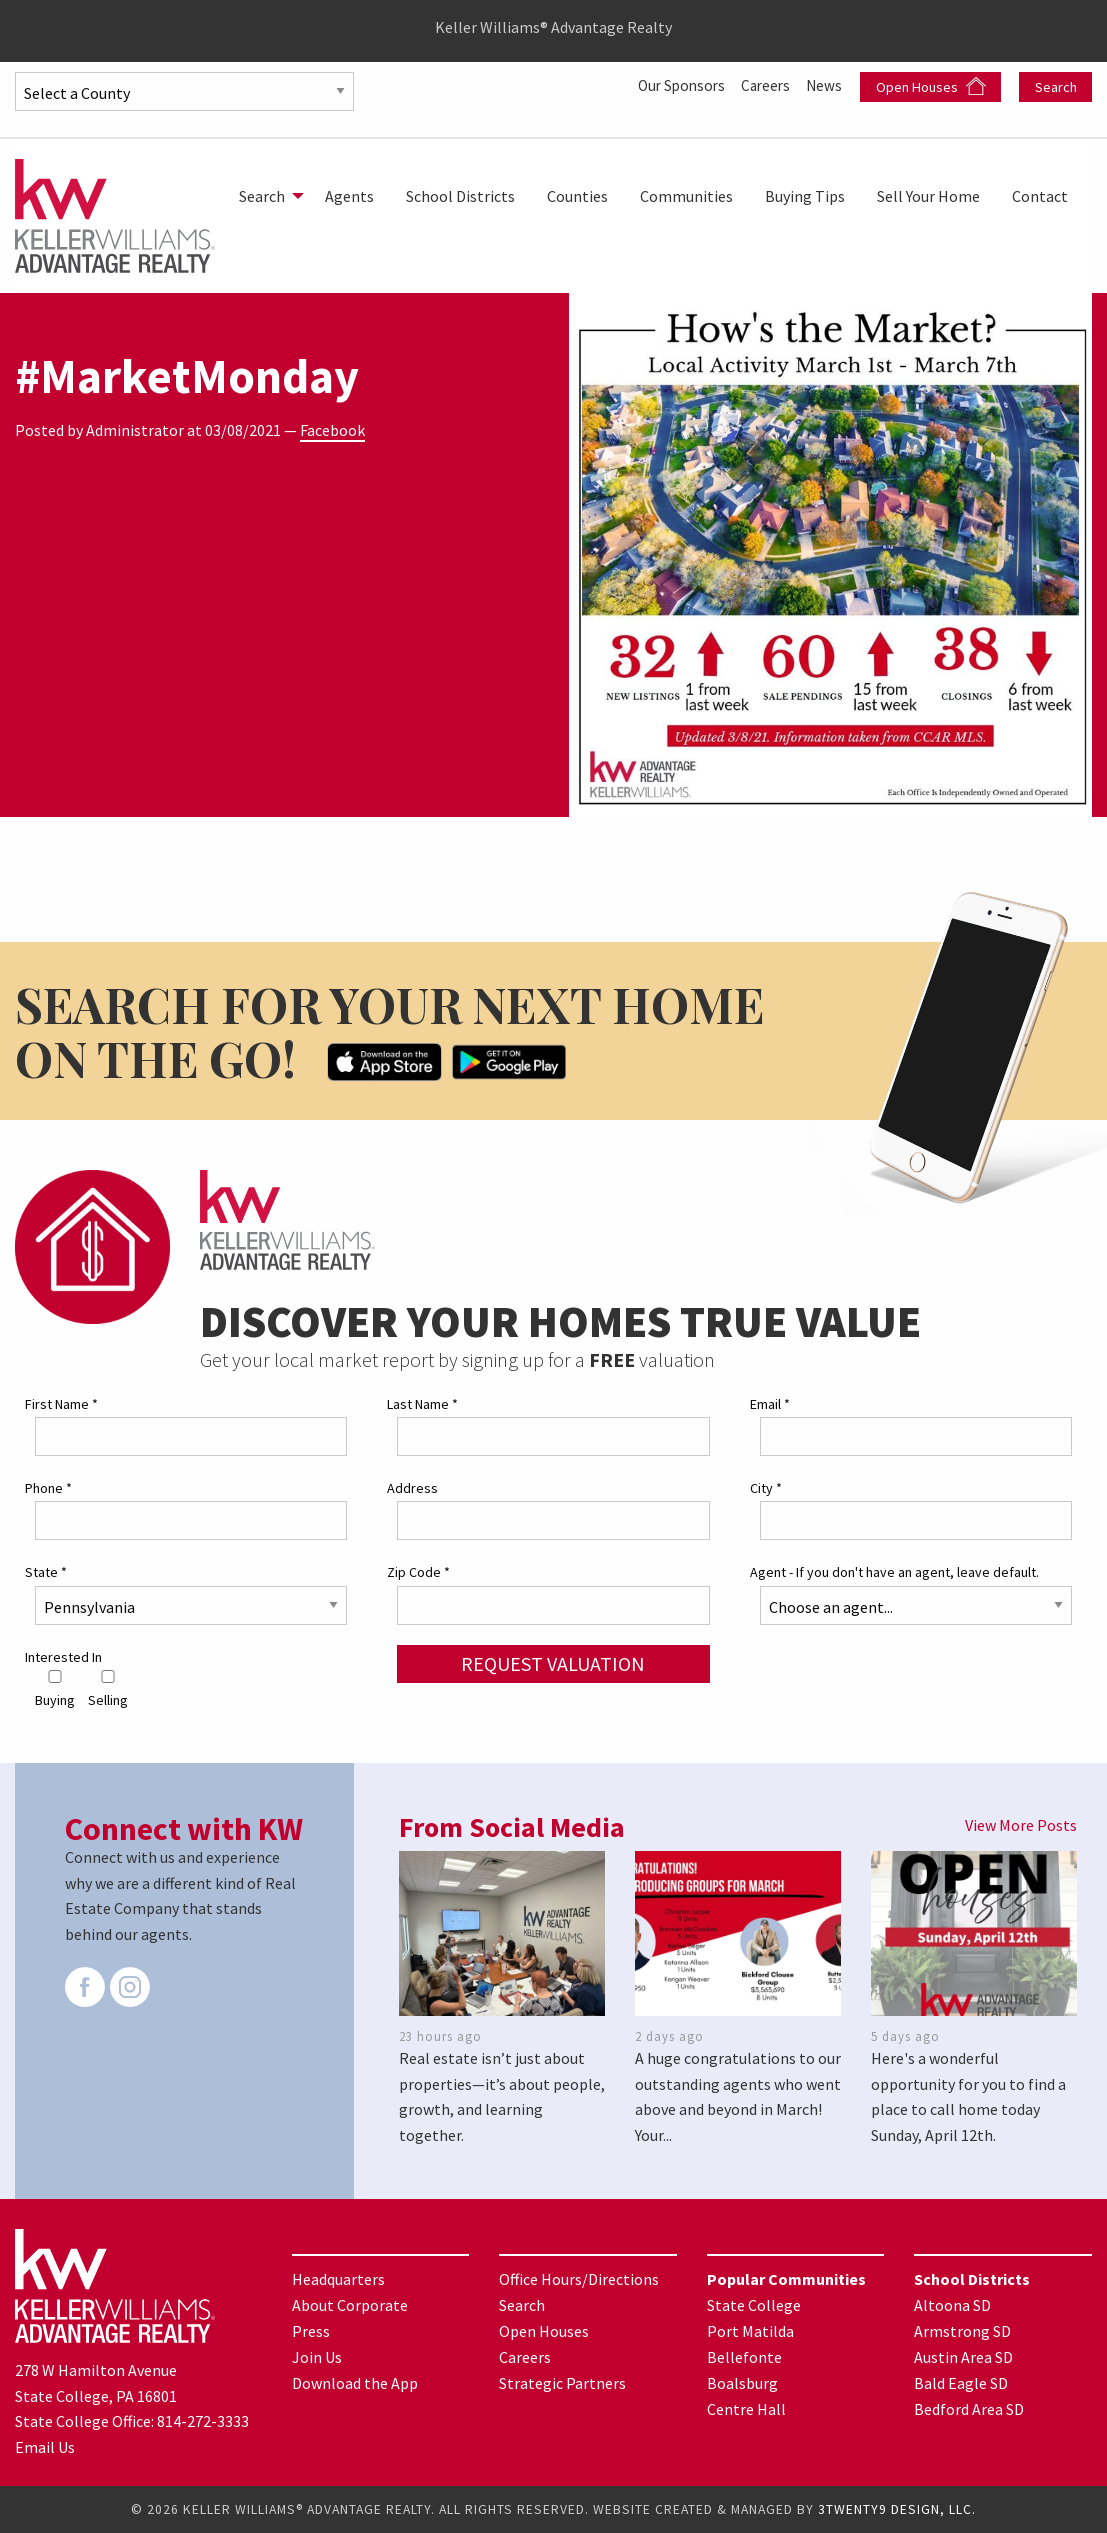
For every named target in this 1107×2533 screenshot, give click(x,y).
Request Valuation (553, 1662)
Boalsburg (742, 2382)
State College (754, 2304)
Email (770, 1404)
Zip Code (418, 1572)
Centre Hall (746, 2408)
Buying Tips (805, 196)
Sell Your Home (928, 196)
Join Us (317, 2356)
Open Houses (931, 86)
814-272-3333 (203, 2421)
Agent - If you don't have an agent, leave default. (894, 1572)
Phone (48, 1488)
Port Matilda (750, 2330)
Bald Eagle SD (961, 2382)
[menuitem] (266, 196)
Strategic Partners (562, 2382)
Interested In (63, 1656)
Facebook (332, 430)
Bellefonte (744, 2356)
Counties (577, 196)
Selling (108, 1689)
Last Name (422, 1404)
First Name (61, 1404)
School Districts (460, 196)
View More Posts (1021, 1825)
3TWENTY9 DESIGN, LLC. (897, 2509)
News (825, 85)
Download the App (355, 2382)
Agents (349, 196)
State (46, 1572)
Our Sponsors (672, 85)
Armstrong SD (962, 2330)
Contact (1040, 196)
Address (412, 1488)
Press (311, 2330)
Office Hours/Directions (579, 2278)
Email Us (45, 2447)
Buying (55, 1689)
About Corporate (350, 2304)
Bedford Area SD (969, 2408)
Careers (762, 85)
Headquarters (338, 2278)
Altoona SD (952, 2304)
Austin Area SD (963, 2356)
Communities (686, 196)
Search (1056, 87)
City (766, 1488)
